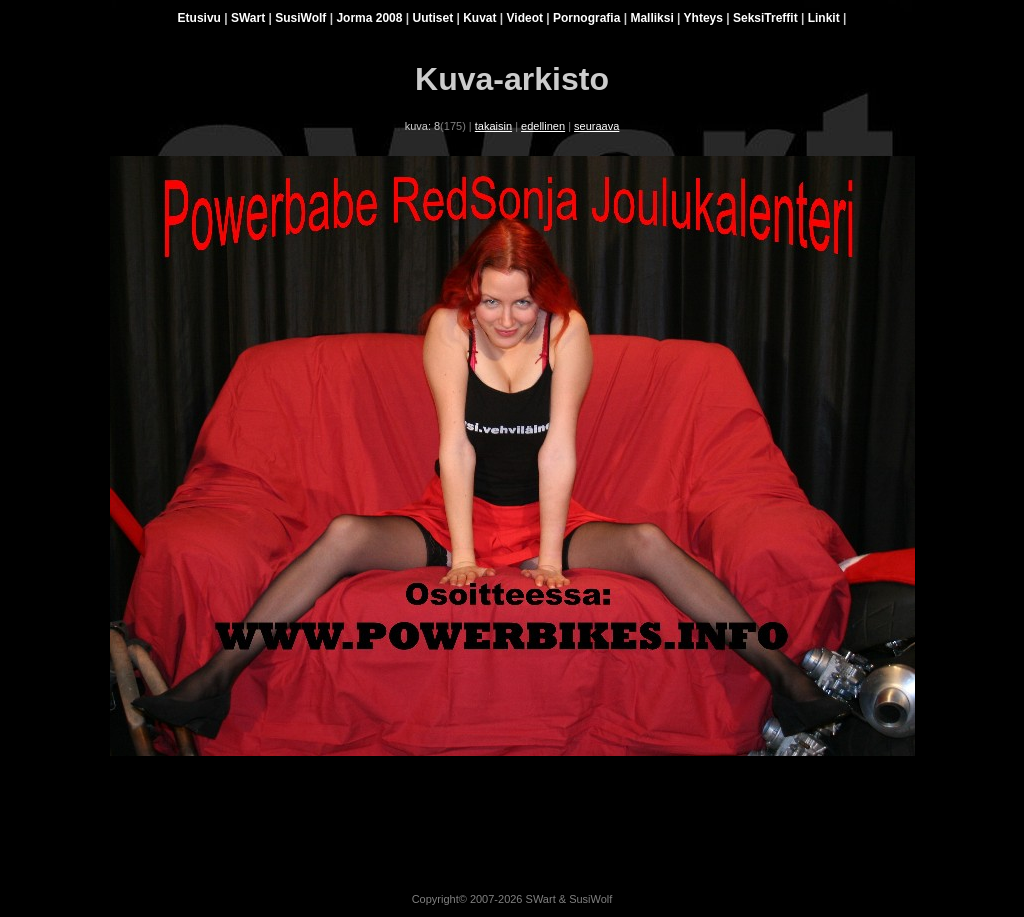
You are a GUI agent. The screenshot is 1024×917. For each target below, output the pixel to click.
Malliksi (651, 18)
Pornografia (586, 18)
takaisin (493, 126)
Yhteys (703, 18)
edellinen (543, 126)
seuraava (596, 126)
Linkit (824, 18)
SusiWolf (300, 18)
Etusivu (199, 18)
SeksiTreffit (765, 18)
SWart (248, 18)
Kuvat (479, 18)
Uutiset (432, 18)
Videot (525, 18)
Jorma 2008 (369, 18)
